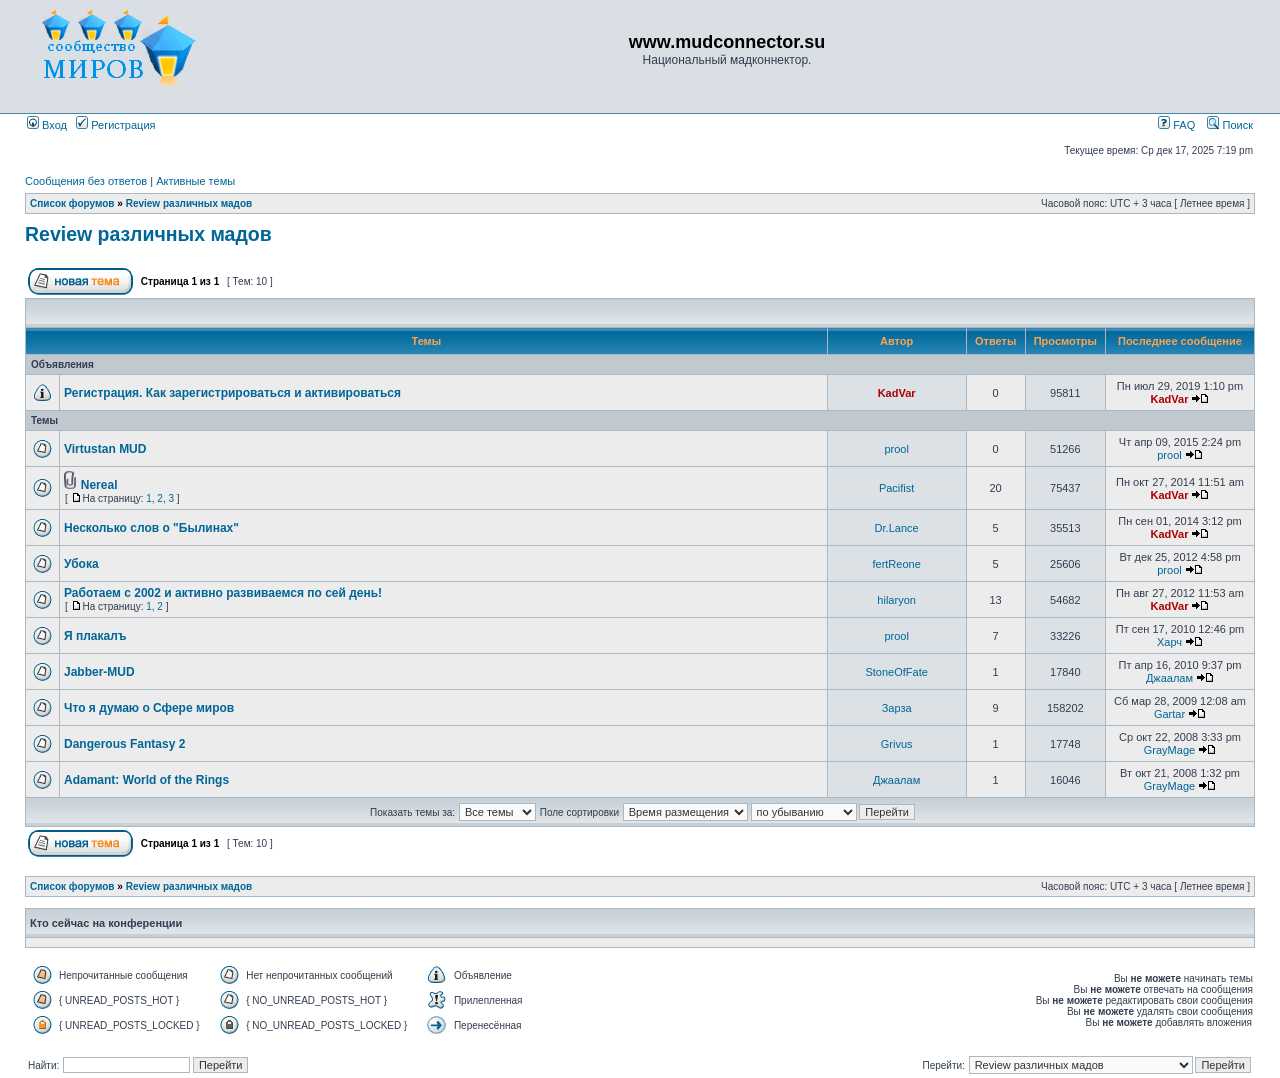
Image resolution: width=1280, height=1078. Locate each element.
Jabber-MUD (99, 672)
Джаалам (1169, 678)
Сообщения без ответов (86, 181)
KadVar (897, 393)
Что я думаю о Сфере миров (149, 708)
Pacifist (896, 488)
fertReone (896, 564)
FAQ (1176, 125)
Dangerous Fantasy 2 (124, 744)
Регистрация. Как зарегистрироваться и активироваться (232, 393)
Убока (81, 564)
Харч (1169, 642)
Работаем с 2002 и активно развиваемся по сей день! (223, 593)
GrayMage (1169, 750)
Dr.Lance (897, 528)
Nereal (99, 485)
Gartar (1169, 714)
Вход (47, 125)
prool (896, 449)
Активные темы (195, 181)
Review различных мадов (189, 203)
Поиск (1230, 125)
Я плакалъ (95, 636)
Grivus (897, 744)
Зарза (897, 708)
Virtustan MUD (105, 449)
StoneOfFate (896, 672)
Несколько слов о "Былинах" (151, 528)
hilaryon (896, 600)
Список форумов (72, 203)
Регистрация (115, 125)
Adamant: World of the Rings (146, 780)
